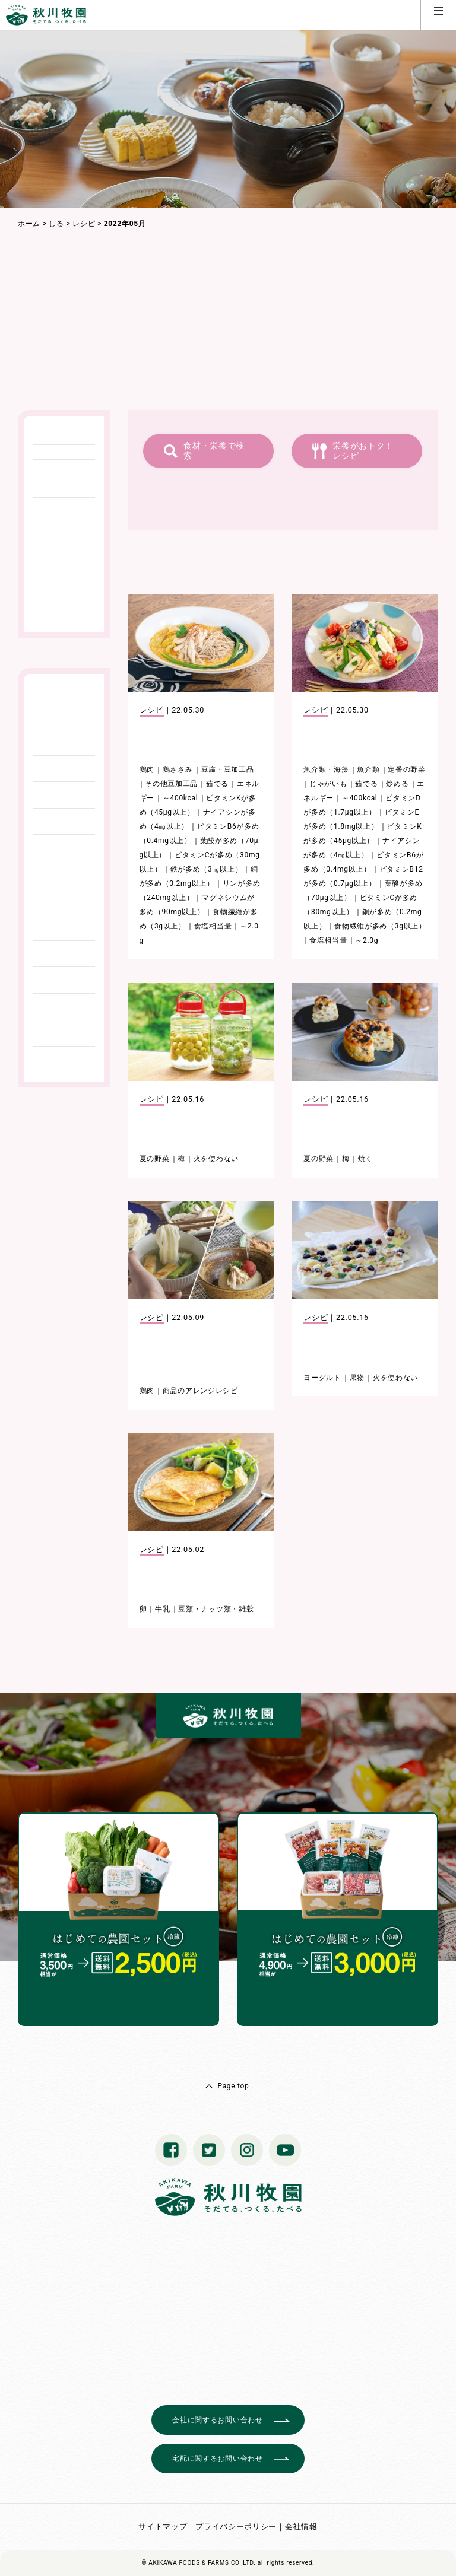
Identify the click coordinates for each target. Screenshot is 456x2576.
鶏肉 (147, 769)
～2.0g (366, 940)
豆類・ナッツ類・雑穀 (216, 1609)
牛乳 (162, 1609)
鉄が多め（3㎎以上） (206, 869)
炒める (397, 784)
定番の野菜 (407, 769)
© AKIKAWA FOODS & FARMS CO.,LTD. (199, 2562)
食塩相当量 (213, 926)
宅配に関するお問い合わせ (217, 2458)
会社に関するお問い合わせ (217, 2420)
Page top (233, 2086)
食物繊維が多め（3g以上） (380, 926)
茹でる (217, 784)
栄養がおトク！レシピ (363, 450)
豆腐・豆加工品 (227, 769)
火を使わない (216, 1159)
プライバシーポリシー (236, 2526)
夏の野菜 (155, 1159)
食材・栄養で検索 (214, 450)
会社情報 (301, 2526)
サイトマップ (162, 2526)
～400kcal (180, 798)
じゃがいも (328, 784)
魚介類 (368, 769)
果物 (357, 1377)
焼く (365, 1159)
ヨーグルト (322, 1377)
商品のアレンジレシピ (200, 1390)
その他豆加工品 (171, 784)
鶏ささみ (178, 769)
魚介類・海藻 (326, 769)
